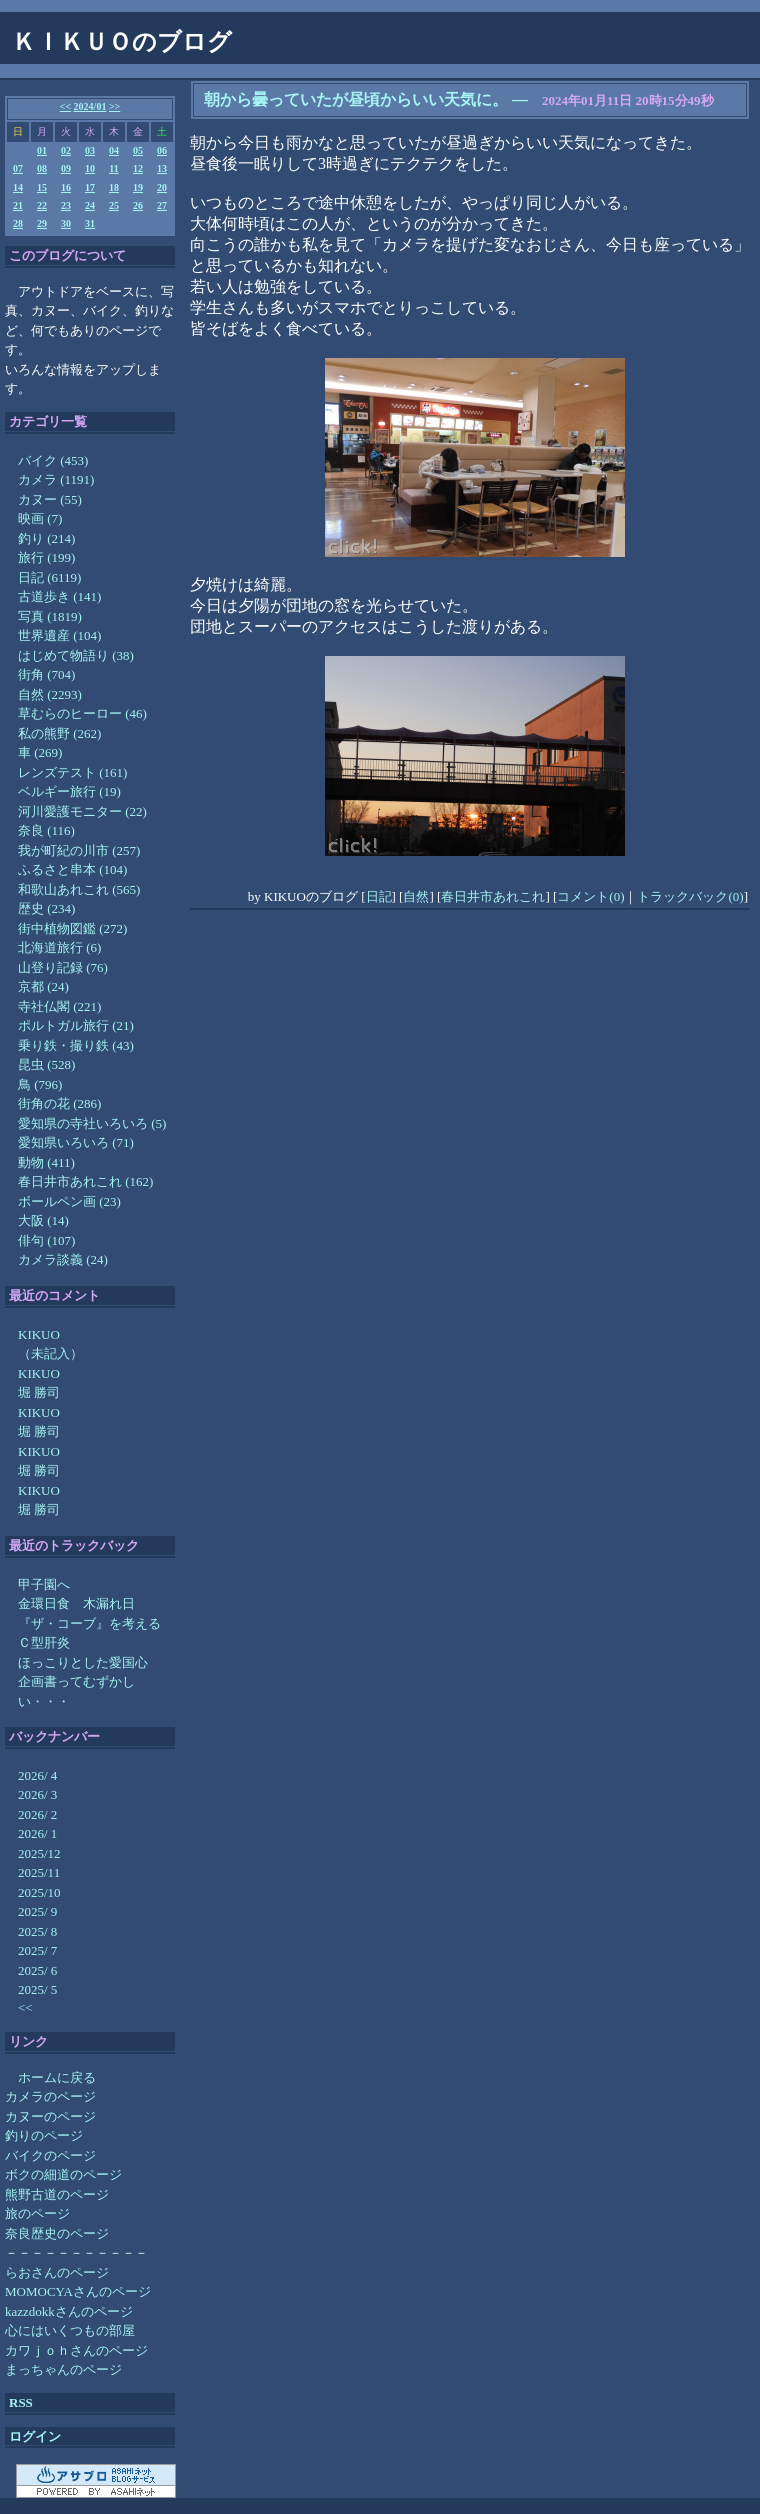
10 (90, 168)
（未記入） (50, 1353)
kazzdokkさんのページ (69, 2311)
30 (66, 223)
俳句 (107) (46, 1240)
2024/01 (90, 106)
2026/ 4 (37, 1775)
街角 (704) (46, 674)
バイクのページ (50, 2155)
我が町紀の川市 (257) (79, 850)
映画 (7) (40, 518)
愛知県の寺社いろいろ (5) (92, 1123)
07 (18, 168)
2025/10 (39, 1892)
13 (162, 168)
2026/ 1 (37, 1833)
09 (66, 168)
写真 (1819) (50, 616)
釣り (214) (46, 538)
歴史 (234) (46, 908)
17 (90, 187)
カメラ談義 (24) (63, 1259)
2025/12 (39, 1853)
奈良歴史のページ (57, 2233)
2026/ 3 (37, 1794)
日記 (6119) (49, 577)
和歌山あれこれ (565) (79, 889)
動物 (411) (46, 1162)
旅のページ (37, 2213)
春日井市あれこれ (493, 896)
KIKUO (39, 1334)
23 (66, 205)
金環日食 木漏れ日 (76, 1603)
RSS (21, 2402)
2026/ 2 (37, 1814)
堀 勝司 (39, 1392)
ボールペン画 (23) (69, 1201)
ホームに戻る (57, 2077)
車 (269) (40, 752)
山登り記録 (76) (63, 967)
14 (18, 187)
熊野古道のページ (57, 2194)
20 (162, 187)
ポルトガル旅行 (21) (76, 1025)
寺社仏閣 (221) (59, 1006)
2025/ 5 (37, 1989)
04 (114, 150)
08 (42, 168)
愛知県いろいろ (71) (76, 1142)
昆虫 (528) (46, 1064)
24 (90, 205)
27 (162, 205)
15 (42, 187)
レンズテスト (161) (72, 772)
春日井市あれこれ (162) (85, 1181)
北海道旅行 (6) (59, 947)
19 (138, 187)
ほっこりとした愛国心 (83, 1662)
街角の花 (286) (59, 1103)
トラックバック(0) (690, 896)
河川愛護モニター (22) (82, 811)
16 (66, 187)
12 (138, 168)
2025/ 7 (37, 1950)
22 (42, 205)
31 (90, 223)
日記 (379, 896)
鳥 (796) (40, 1084)
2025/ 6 (37, 1970)
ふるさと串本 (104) (72, 869)
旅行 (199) (46, 557)
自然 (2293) (50, 694)
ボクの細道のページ (63, 2174)
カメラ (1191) (56, 479)
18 (114, 187)
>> (114, 106)
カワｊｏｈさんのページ (76, 2350)
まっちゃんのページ (63, 2369)
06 (162, 150)
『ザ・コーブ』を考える (89, 1623)
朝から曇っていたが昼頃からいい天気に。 (356, 99)
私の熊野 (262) (59, 733)
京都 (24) (43, 986)
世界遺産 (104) (59, 635)
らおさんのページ (57, 2272)
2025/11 (39, 1872)
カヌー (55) (50, 499)
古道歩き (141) (59, 596)
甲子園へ (44, 1584)
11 (113, 168)
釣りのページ (44, 2135)
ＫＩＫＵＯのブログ (122, 42)
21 (18, 205)
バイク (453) (53, 460)
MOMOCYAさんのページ (78, 2291)
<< (65, 106)
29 (42, 223)
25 (114, 205)
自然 (416, 896)
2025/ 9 (37, 1911)
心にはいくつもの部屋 (70, 2330)
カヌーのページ (50, 2116)
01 (42, 150)
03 (90, 150)
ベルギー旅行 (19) (69, 791)
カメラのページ (50, 2096)
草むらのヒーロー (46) (82, 713)
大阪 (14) (43, 1220)
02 (66, 150)
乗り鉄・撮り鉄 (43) (76, 1045)
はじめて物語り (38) (76, 655)
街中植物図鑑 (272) (72, 928)
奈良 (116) (46, 830)
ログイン (35, 2436)
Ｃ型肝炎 (44, 1642)
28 (18, 223)
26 (138, 205)
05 (138, 150)
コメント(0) (590, 896)
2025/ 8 (37, 1931)
